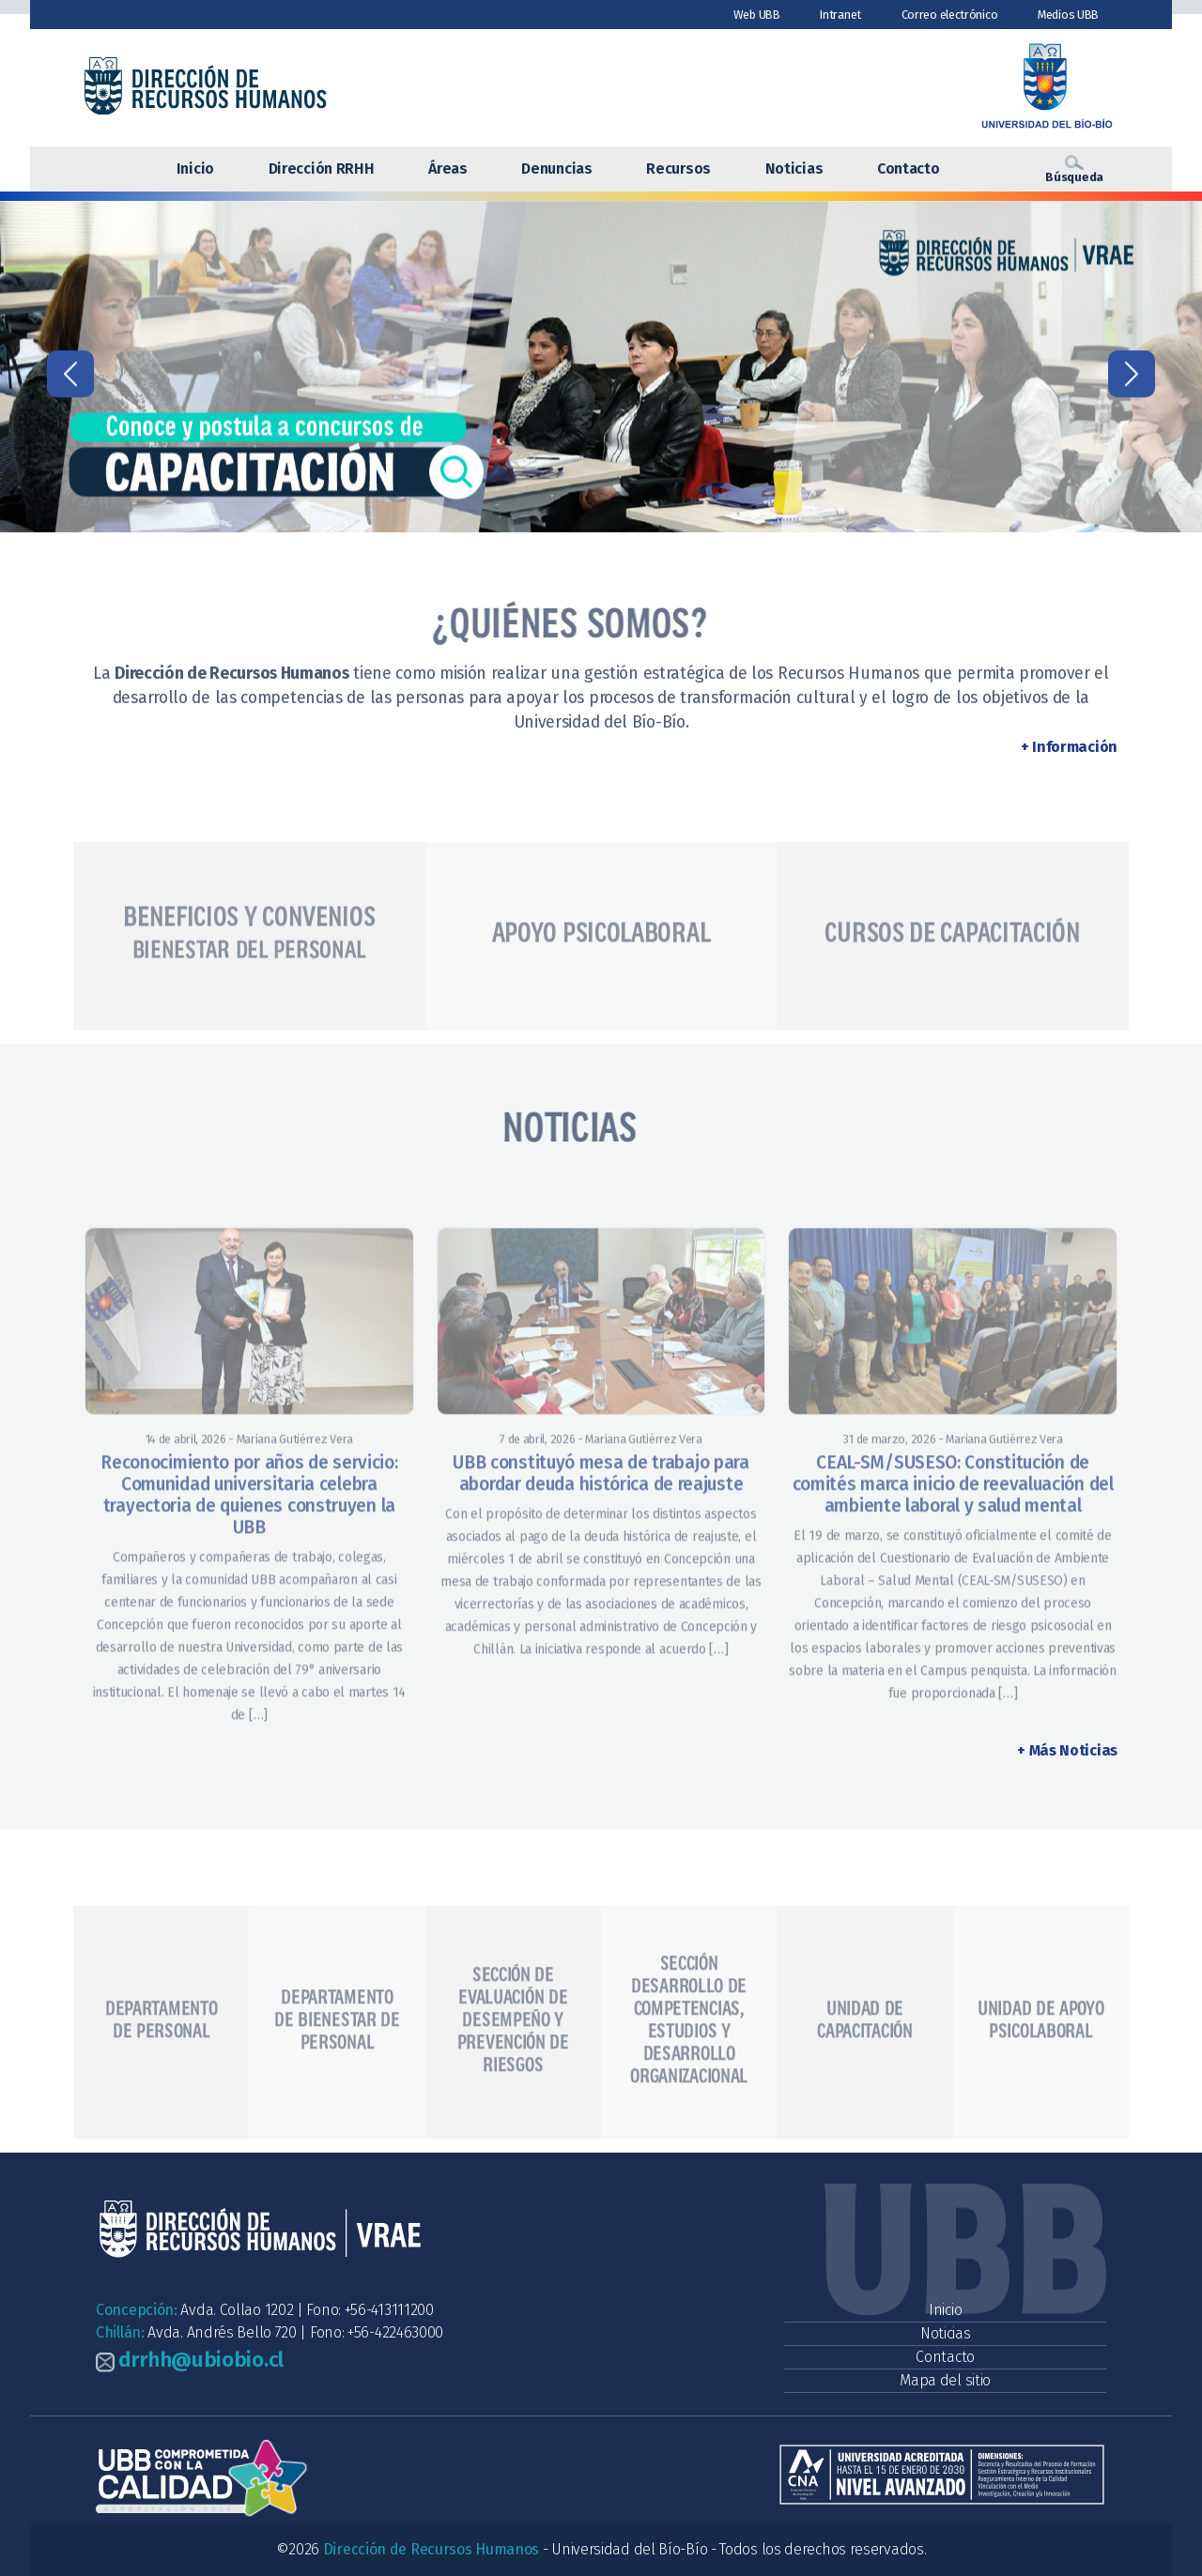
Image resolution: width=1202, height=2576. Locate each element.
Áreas (448, 168)
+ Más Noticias (1067, 1750)
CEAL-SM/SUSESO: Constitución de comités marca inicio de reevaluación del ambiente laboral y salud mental (953, 1538)
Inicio (195, 168)
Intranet (840, 15)
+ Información (1069, 747)
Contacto (908, 168)
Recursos (678, 168)
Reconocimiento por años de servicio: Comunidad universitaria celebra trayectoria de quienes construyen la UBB (248, 1549)
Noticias (794, 168)
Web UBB (756, 15)
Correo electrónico (950, 15)
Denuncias (556, 168)
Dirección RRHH (322, 168)
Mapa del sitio (945, 2380)
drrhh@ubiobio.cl (201, 2359)
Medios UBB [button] (1068, 15)
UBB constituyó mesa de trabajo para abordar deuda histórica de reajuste (601, 1527)
